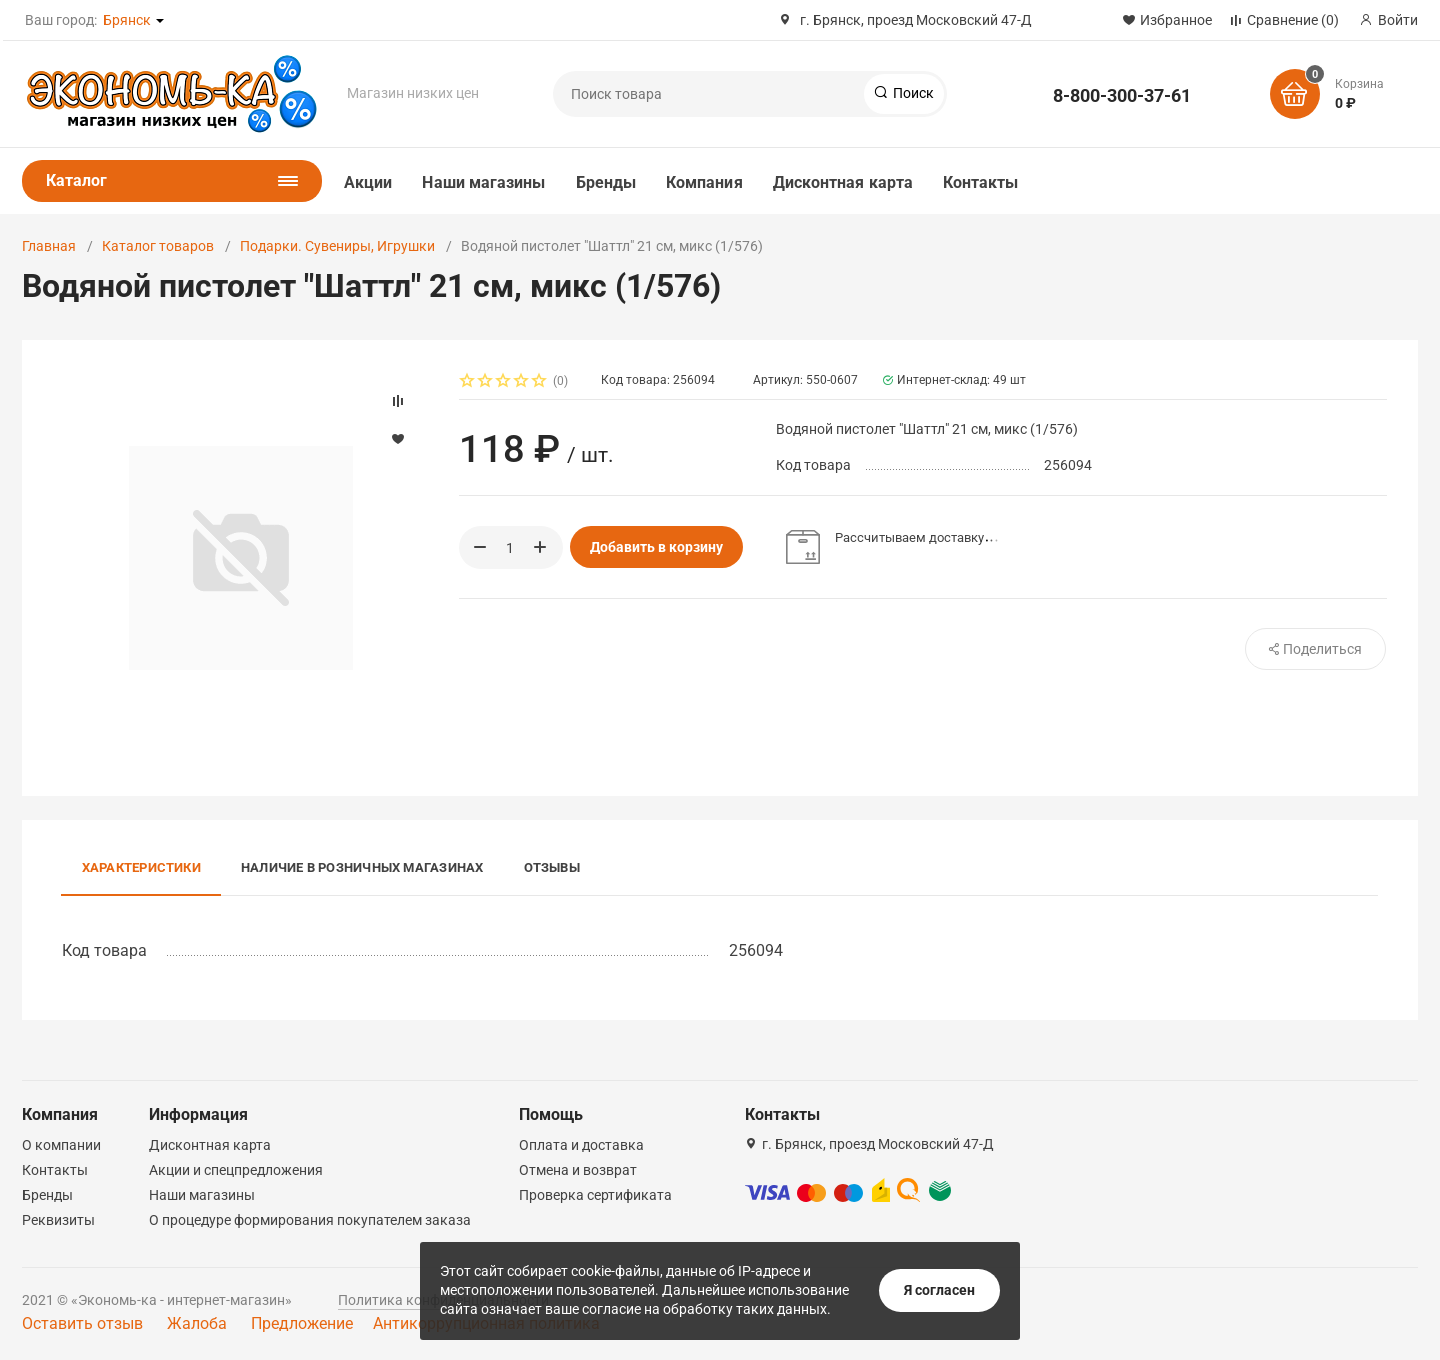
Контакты (981, 182)
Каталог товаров (158, 246)
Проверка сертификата (595, 1195)
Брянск (127, 20)
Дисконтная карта (843, 182)
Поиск (912, 93)
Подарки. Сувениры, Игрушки (337, 246)
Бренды (606, 182)
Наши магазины (483, 182)
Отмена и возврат (578, 1170)
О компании (61, 1145)
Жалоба (197, 1323)
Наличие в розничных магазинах (362, 867)
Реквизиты (58, 1220)
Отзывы (552, 867)
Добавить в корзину (656, 547)
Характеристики (141, 867)
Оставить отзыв (82, 1323)
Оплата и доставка (581, 1145)
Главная (49, 246)
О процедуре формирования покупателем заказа (310, 1220)
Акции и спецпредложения (236, 1170)
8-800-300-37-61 (1122, 95)
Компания (704, 182)
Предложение (302, 1323)
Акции (368, 182)
